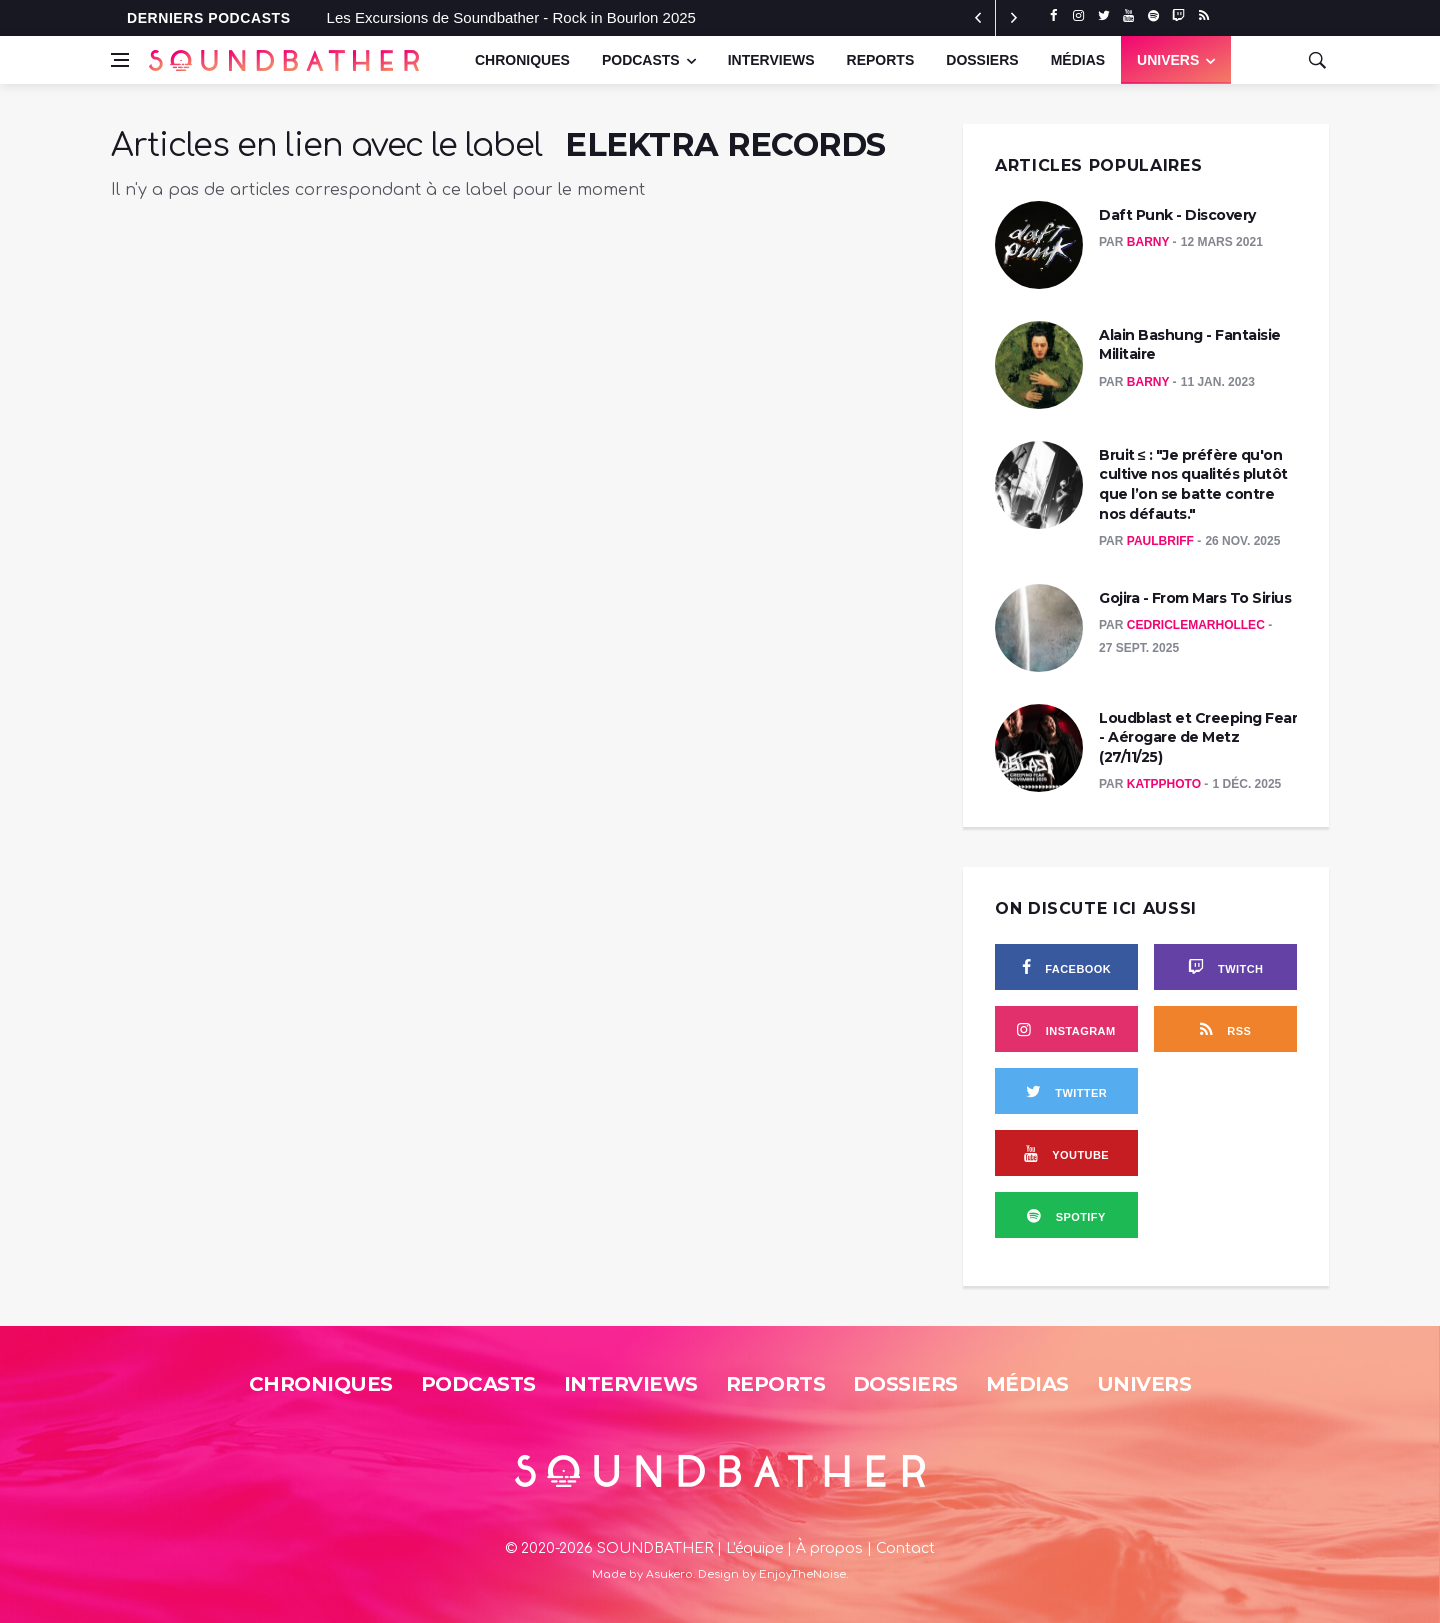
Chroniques (522, 60)
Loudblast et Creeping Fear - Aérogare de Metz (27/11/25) (1198, 737)
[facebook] (1053, 16)
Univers (1144, 1384)
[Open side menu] (120, 60)
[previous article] (1014, 18)
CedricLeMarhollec (1197, 625)
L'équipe (754, 1548)
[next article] (978, 18)
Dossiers (982, 60)
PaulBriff (1162, 541)
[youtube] (1128, 16)
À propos (829, 1548)
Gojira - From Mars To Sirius (1195, 598)
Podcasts (641, 60)
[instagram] (1078, 16)
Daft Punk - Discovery (1177, 215)
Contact (905, 1548)
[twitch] (1178, 16)
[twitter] (1103, 16)
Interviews (771, 60)
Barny (1150, 242)
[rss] (1203, 16)
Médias (1078, 60)
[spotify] (1153, 16)
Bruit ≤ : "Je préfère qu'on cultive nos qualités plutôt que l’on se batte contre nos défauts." (1193, 484)
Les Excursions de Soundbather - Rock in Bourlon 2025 (511, 17)
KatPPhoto (1166, 784)
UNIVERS (1168, 60)
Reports (881, 60)
